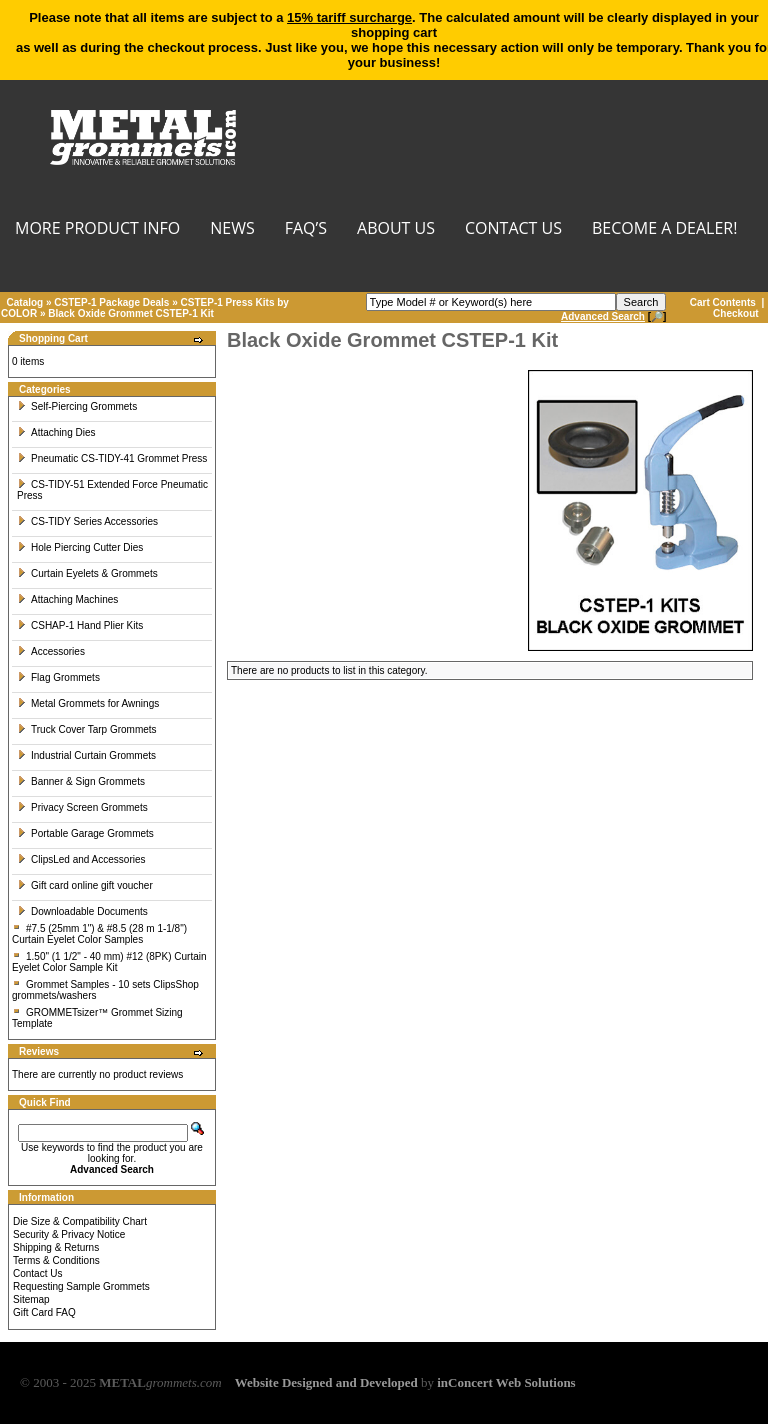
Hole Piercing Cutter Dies (80, 547)
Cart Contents (723, 302)
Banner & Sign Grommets (81, 781)
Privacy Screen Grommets (82, 807)
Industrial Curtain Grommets (86, 755)
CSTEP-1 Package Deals (111, 302)
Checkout (736, 313)
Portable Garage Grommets (85, 833)
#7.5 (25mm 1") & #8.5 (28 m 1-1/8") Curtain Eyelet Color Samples (99, 934)
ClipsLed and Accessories (81, 859)
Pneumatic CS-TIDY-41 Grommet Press (112, 458)
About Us (396, 229)
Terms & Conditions (56, 1260)
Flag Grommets (58, 677)
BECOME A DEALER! (664, 229)
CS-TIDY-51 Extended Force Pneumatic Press (112, 490)
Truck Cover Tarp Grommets (87, 729)
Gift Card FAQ (44, 1312)
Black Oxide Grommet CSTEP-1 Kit (131, 313)
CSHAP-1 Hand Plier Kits (80, 625)
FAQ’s (306, 229)
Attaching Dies (56, 432)
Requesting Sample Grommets (81, 1286)
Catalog (25, 302)
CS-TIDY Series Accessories (87, 521)
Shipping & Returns (56, 1247)
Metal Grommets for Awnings (88, 703)
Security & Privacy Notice (69, 1234)
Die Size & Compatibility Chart (80, 1221)
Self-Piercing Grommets (77, 406)
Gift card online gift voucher (85, 885)
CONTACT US (513, 229)
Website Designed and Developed (326, 1382)
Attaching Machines (67, 599)
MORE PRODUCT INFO (97, 229)
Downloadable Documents (82, 911)
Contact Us (37, 1273)
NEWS (232, 229)
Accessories (51, 651)
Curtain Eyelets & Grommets (87, 573)
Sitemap (31, 1299)
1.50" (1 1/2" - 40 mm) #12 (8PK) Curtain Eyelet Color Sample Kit (109, 962)
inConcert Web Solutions (506, 1382)
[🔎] (613, 316)
